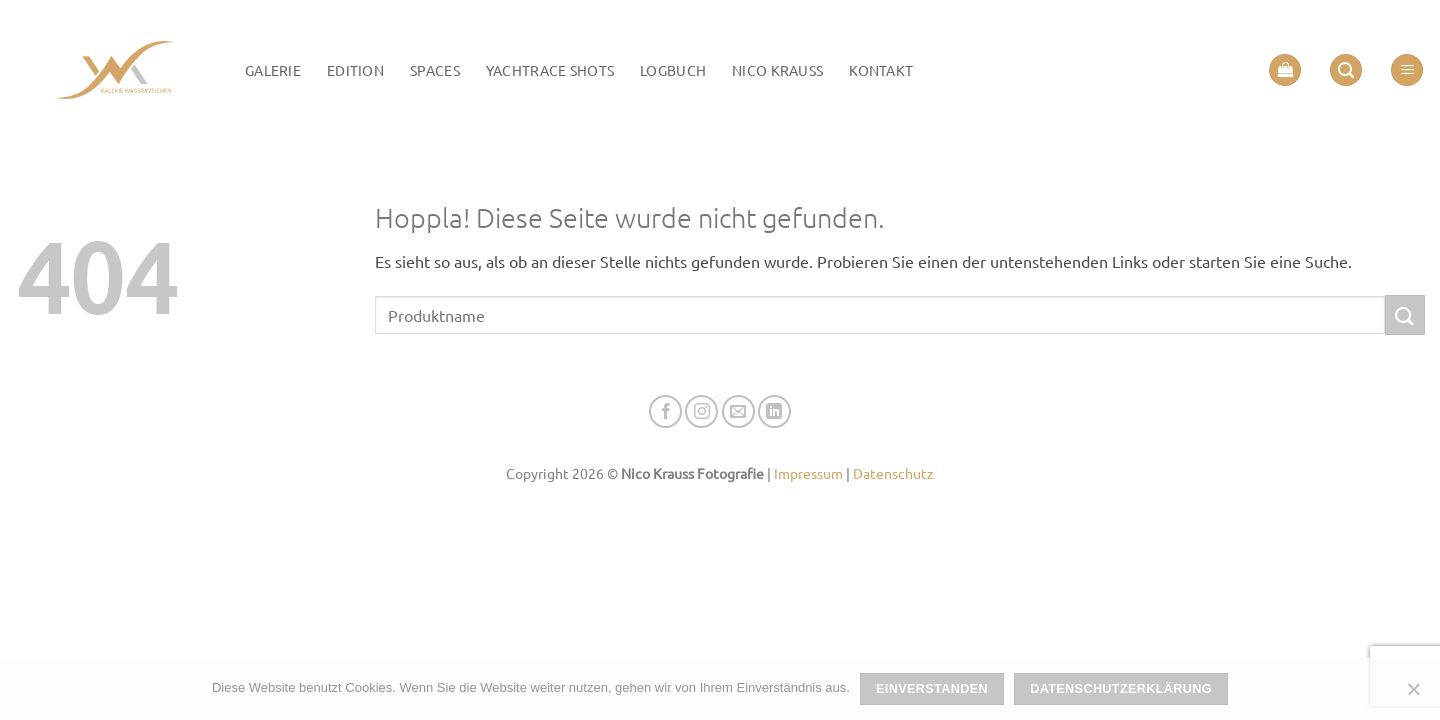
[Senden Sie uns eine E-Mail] (738, 411)
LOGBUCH (673, 70)
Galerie (273, 70)
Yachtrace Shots (550, 70)
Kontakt (881, 70)
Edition (355, 70)
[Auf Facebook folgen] (665, 411)
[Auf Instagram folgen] (701, 411)
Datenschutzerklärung (1121, 689)
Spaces (435, 70)
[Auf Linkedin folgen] (774, 411)
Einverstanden (932, 689)
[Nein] (1413, 695)
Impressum (808, 473)
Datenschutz (893, 473)
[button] (1285, 70)
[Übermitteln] (1405, 314)
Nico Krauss (777, 70)
